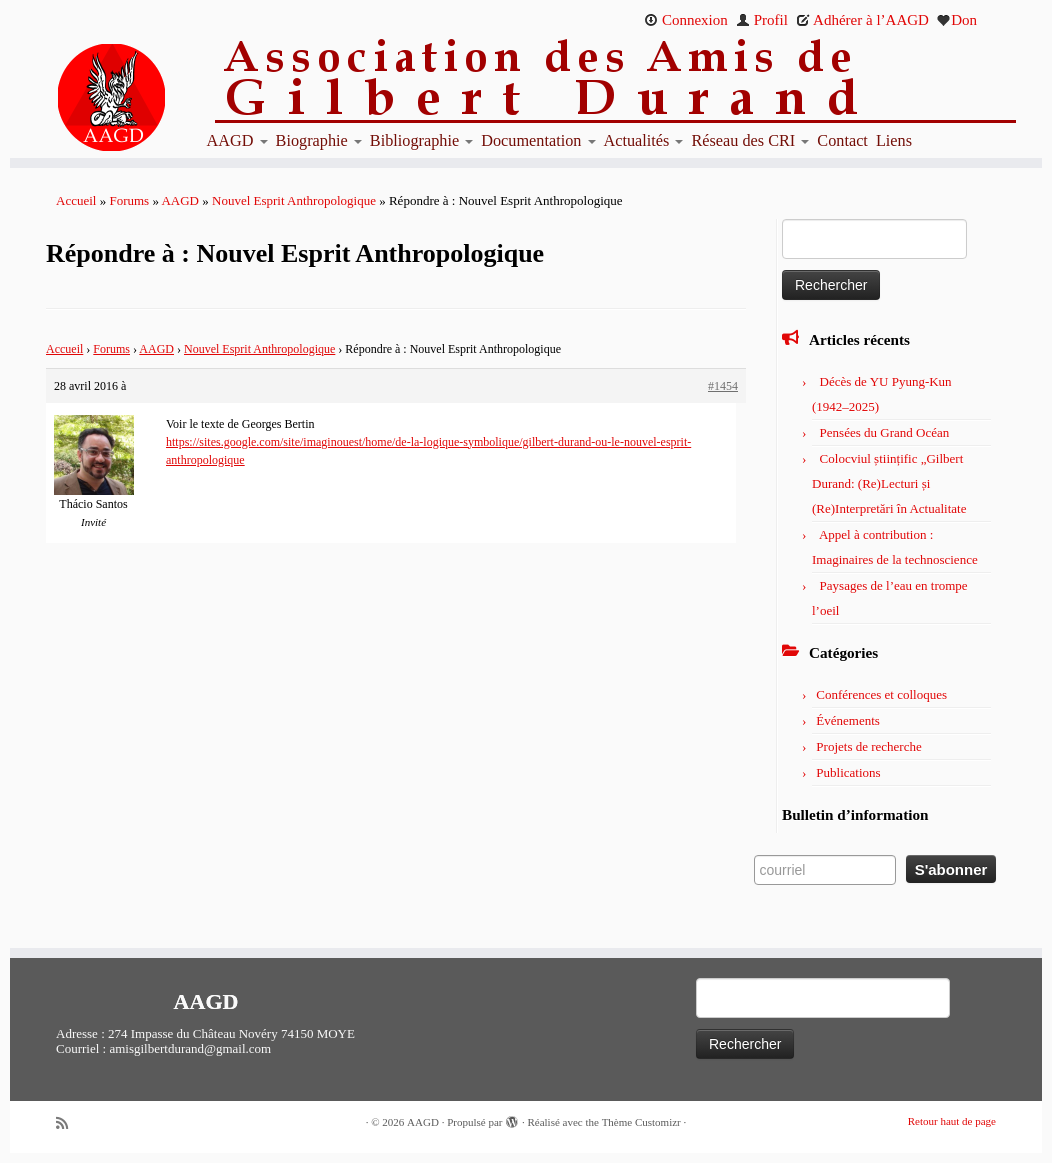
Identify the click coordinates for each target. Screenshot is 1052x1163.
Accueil (76, 200)
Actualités (644, 141)
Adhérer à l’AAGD (862, 20)
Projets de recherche (868, 746)
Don (957, 20)
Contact (842, 141)
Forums (129, 200)
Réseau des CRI (750, 141)
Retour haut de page (952, 1121)
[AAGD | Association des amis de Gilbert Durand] (131, 98)
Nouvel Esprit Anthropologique (294, 200)
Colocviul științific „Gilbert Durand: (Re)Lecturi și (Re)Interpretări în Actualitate (889, 483)
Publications (848, 772)
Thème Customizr (641, 1122)
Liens (894, 141)
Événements (848, 720)
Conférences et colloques (881, 694)
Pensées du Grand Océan (885, 432)
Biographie (319, 141)
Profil (762, 20)
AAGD (237, 141)
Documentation (538, 141)
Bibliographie (421, 141)
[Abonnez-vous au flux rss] (69, 1123)
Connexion (686, 20)
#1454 (723, 386)
